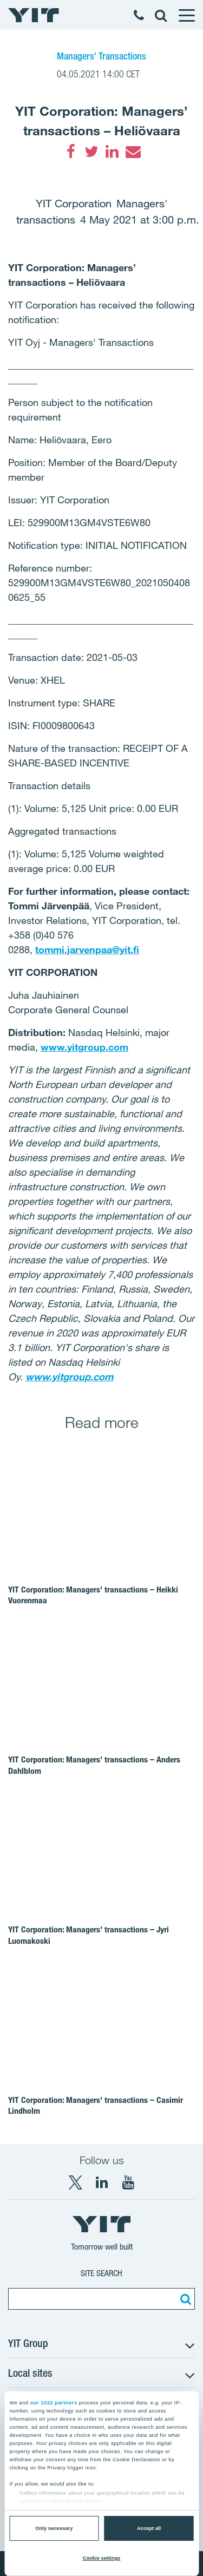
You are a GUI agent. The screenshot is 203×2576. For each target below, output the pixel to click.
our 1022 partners (53, 2402)
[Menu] (186, 15)
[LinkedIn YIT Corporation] (101, 2182)
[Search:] (184, 2299)
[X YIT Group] (75, 2182)
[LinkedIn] (112, 151)
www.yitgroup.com (84, 1047)
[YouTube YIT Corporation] (128, 2182)
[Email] (133, 151)
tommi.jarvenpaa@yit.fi (87, 949)
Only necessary (54, 2528)
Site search (101, 2273)
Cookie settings (102, 2558)
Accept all (149, 2528)
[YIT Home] (33, 15)
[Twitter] (91, 151)
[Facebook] (71, 151)
